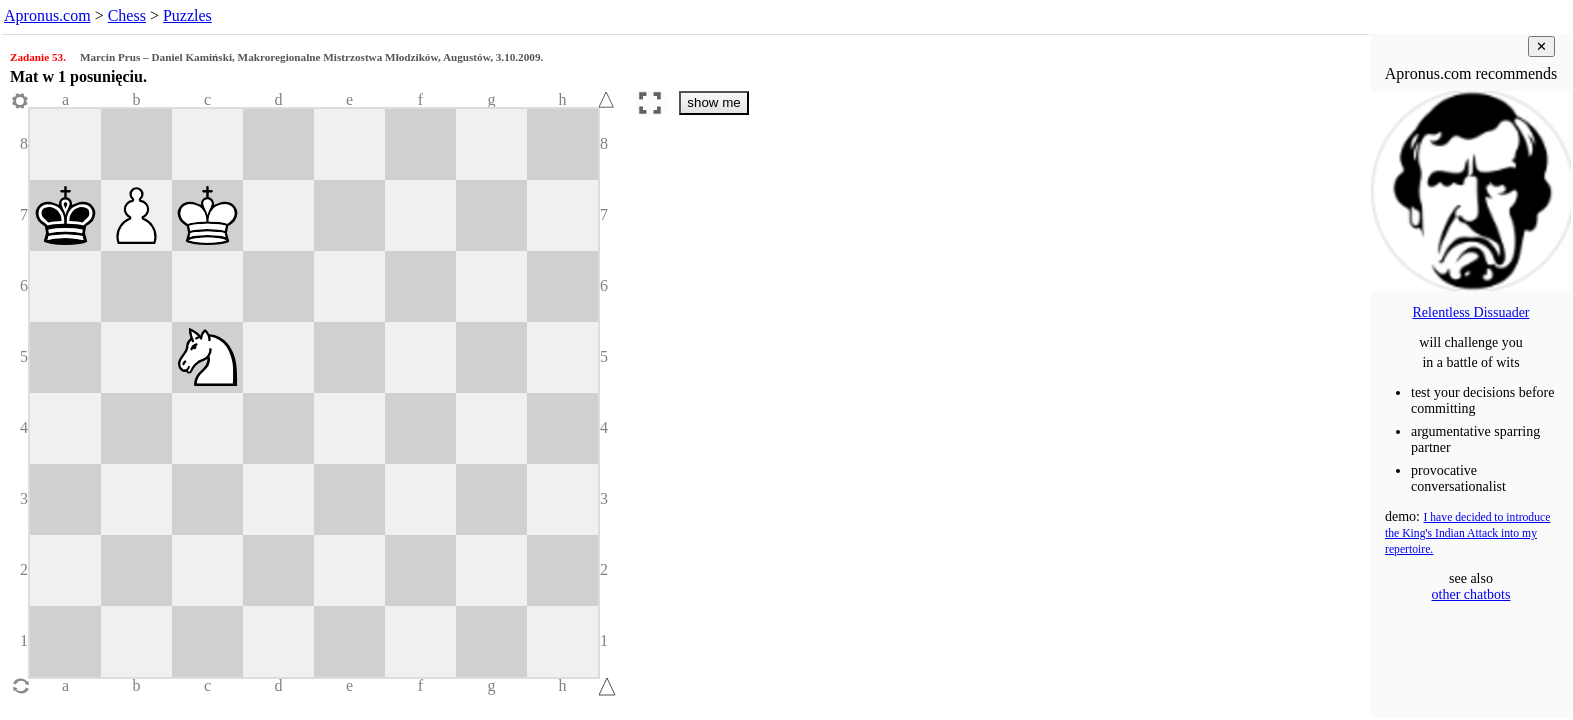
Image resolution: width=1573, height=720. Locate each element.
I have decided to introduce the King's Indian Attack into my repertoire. (1467, 533)
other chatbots (1471, 594)
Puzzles (187, 15)
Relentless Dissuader (1470, 312)
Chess (127, 15)
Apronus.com (47, 15)
